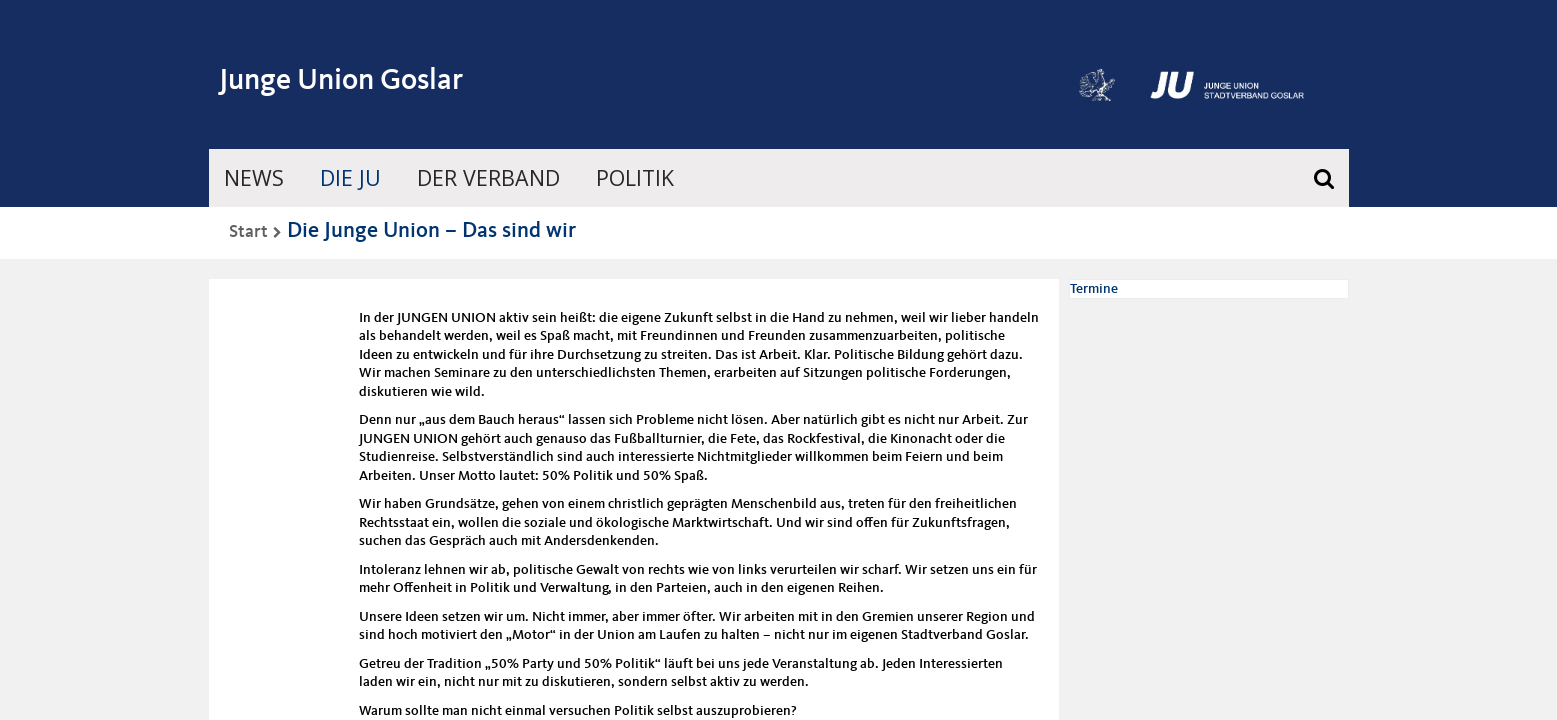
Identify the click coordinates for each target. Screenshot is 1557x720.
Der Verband (488, 178)
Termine (1094, 289)
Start (248, 232)
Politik (636, 178)
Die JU (350, 178)
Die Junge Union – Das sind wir (431, 231)
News (254, 178)
